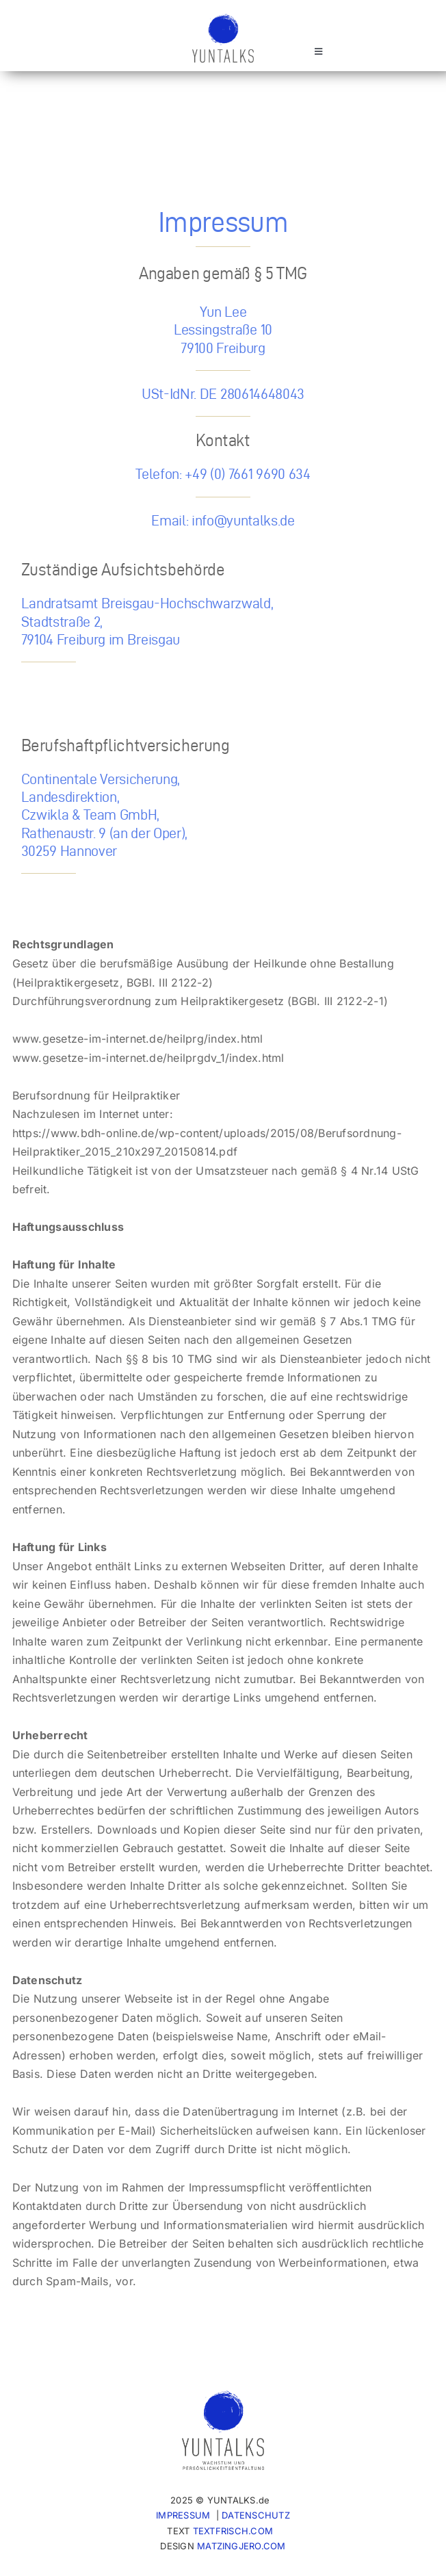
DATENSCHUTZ (256, 2515)
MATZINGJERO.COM (241, 2545)
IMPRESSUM (183, 2515)
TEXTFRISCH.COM (233, 2530)
